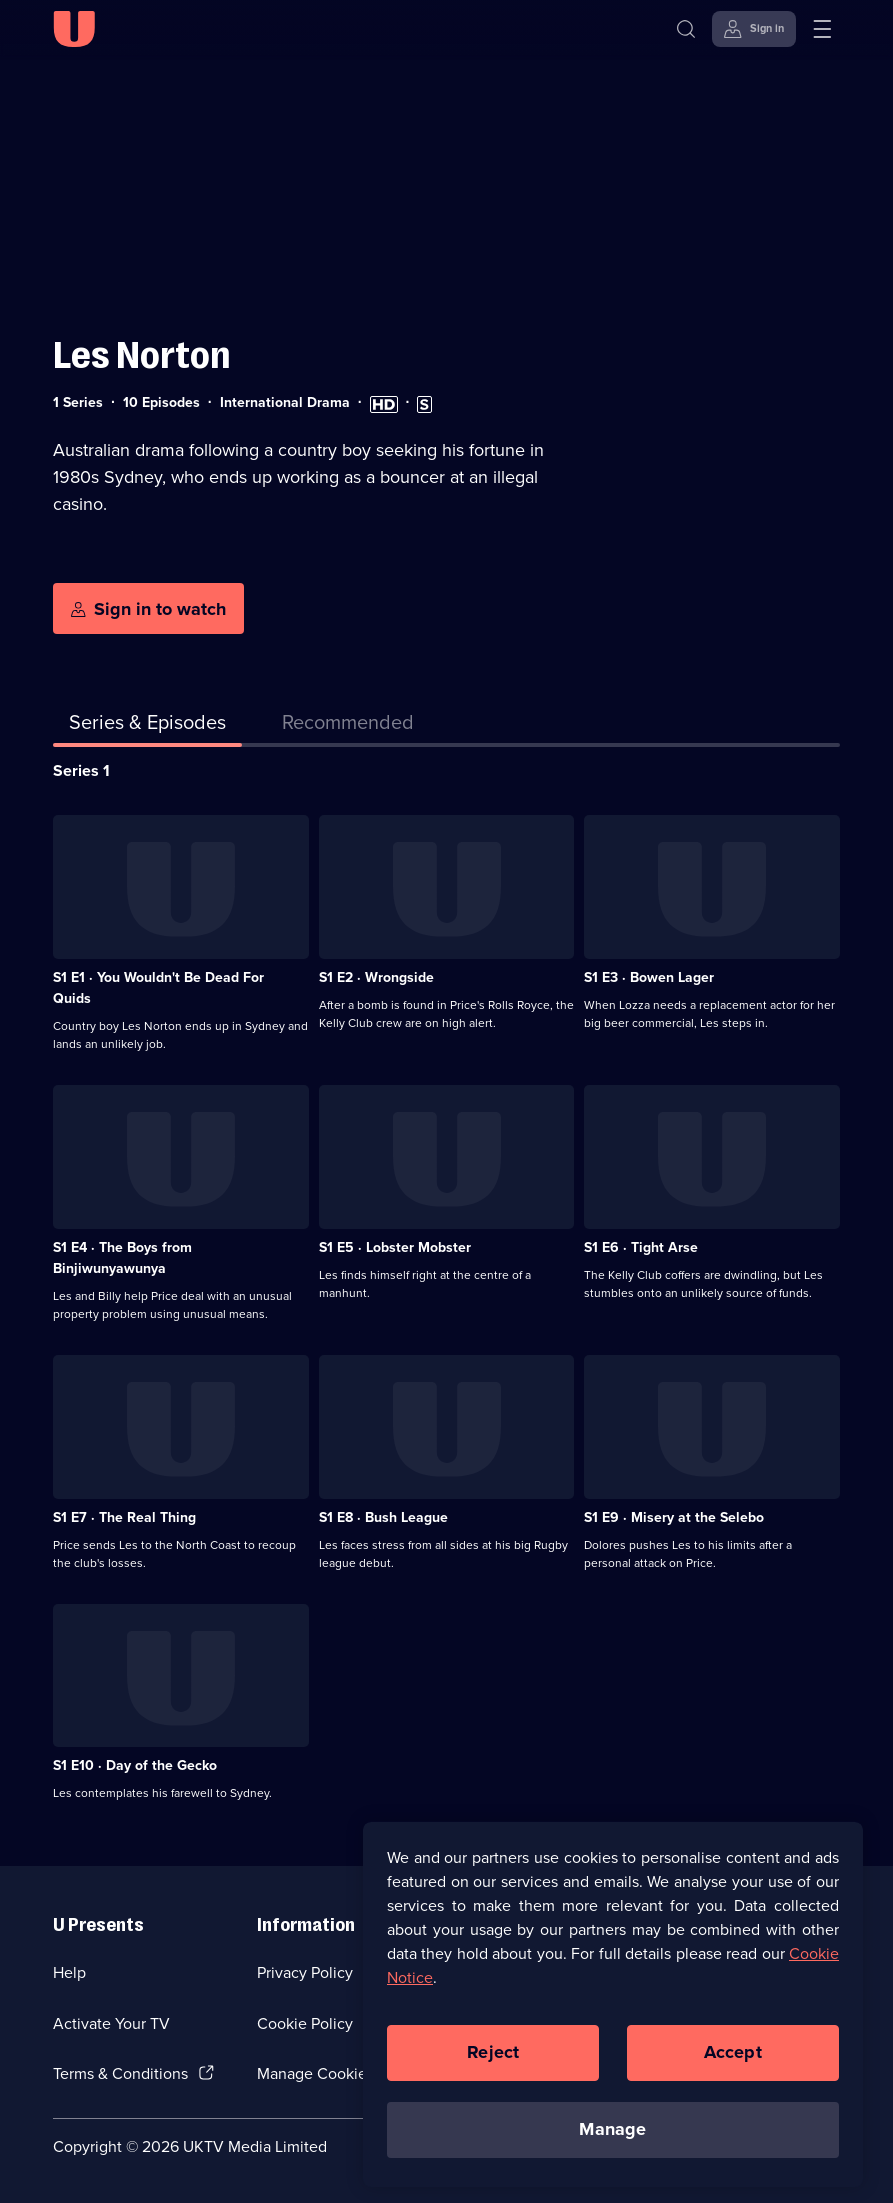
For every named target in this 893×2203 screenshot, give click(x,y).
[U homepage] (74, 29)
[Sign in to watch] (148, 609)
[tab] (348, 726)
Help (69, 1972)
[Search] (690, 29)
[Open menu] (822, 29)
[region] (613, 2013)
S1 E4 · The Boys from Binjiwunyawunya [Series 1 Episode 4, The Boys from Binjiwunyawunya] (122, 1258)
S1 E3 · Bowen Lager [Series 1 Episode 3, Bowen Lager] (649, 977)
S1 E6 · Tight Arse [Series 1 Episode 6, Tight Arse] (641, 1247)
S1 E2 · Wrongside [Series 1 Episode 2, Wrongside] (376, 977)
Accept (733, 2061)
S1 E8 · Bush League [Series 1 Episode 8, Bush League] (383, 1517)
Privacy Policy (305, 1972)
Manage (612, 2138)
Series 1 (81, 770)
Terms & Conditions (120, 2073)
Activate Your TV (111, 2023)
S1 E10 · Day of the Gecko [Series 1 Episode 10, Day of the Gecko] (135, 1765)
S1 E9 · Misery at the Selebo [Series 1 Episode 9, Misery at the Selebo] (674, 1517)
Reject (493, 2061)
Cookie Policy (305, 2023)
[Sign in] (754, 29)
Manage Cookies (315, 2073)
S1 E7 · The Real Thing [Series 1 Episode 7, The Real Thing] (124, 1517)
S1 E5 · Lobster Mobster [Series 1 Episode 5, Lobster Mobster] (395, 1247)
